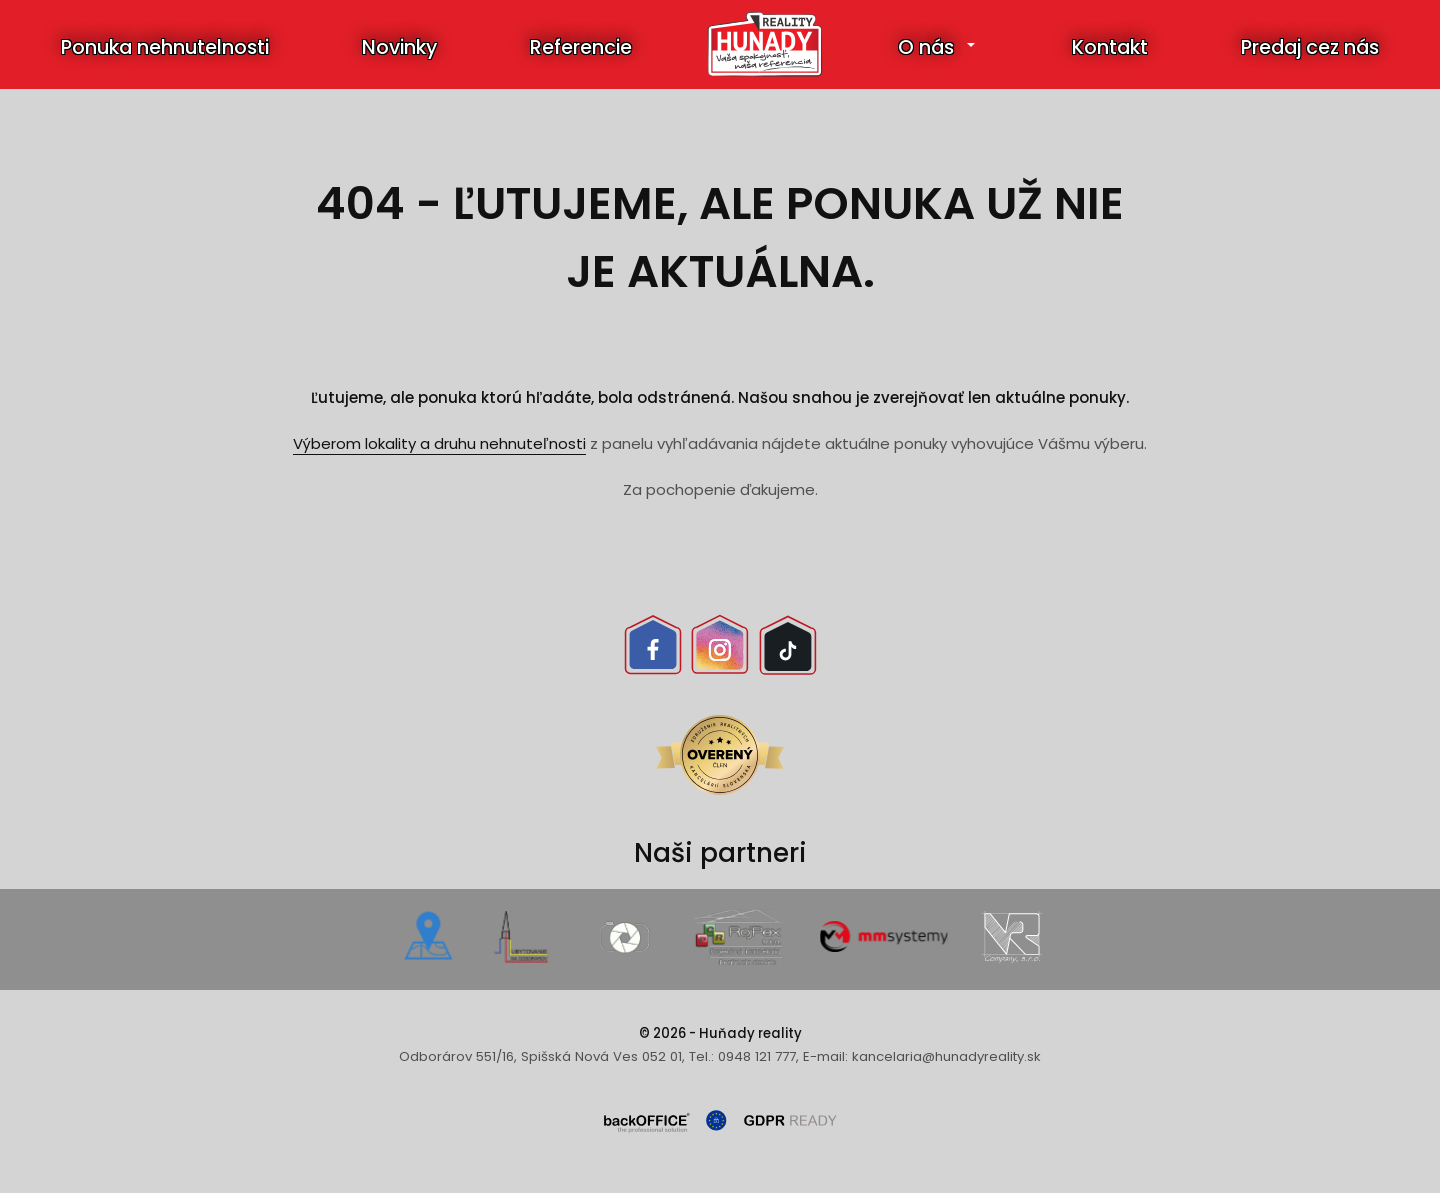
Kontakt (1110, 47)
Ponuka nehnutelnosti (165, 47)
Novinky (399, 47)
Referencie (581, 47)
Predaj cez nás (1310, 47)
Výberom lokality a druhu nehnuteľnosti (439, 443)
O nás (926, 47)
